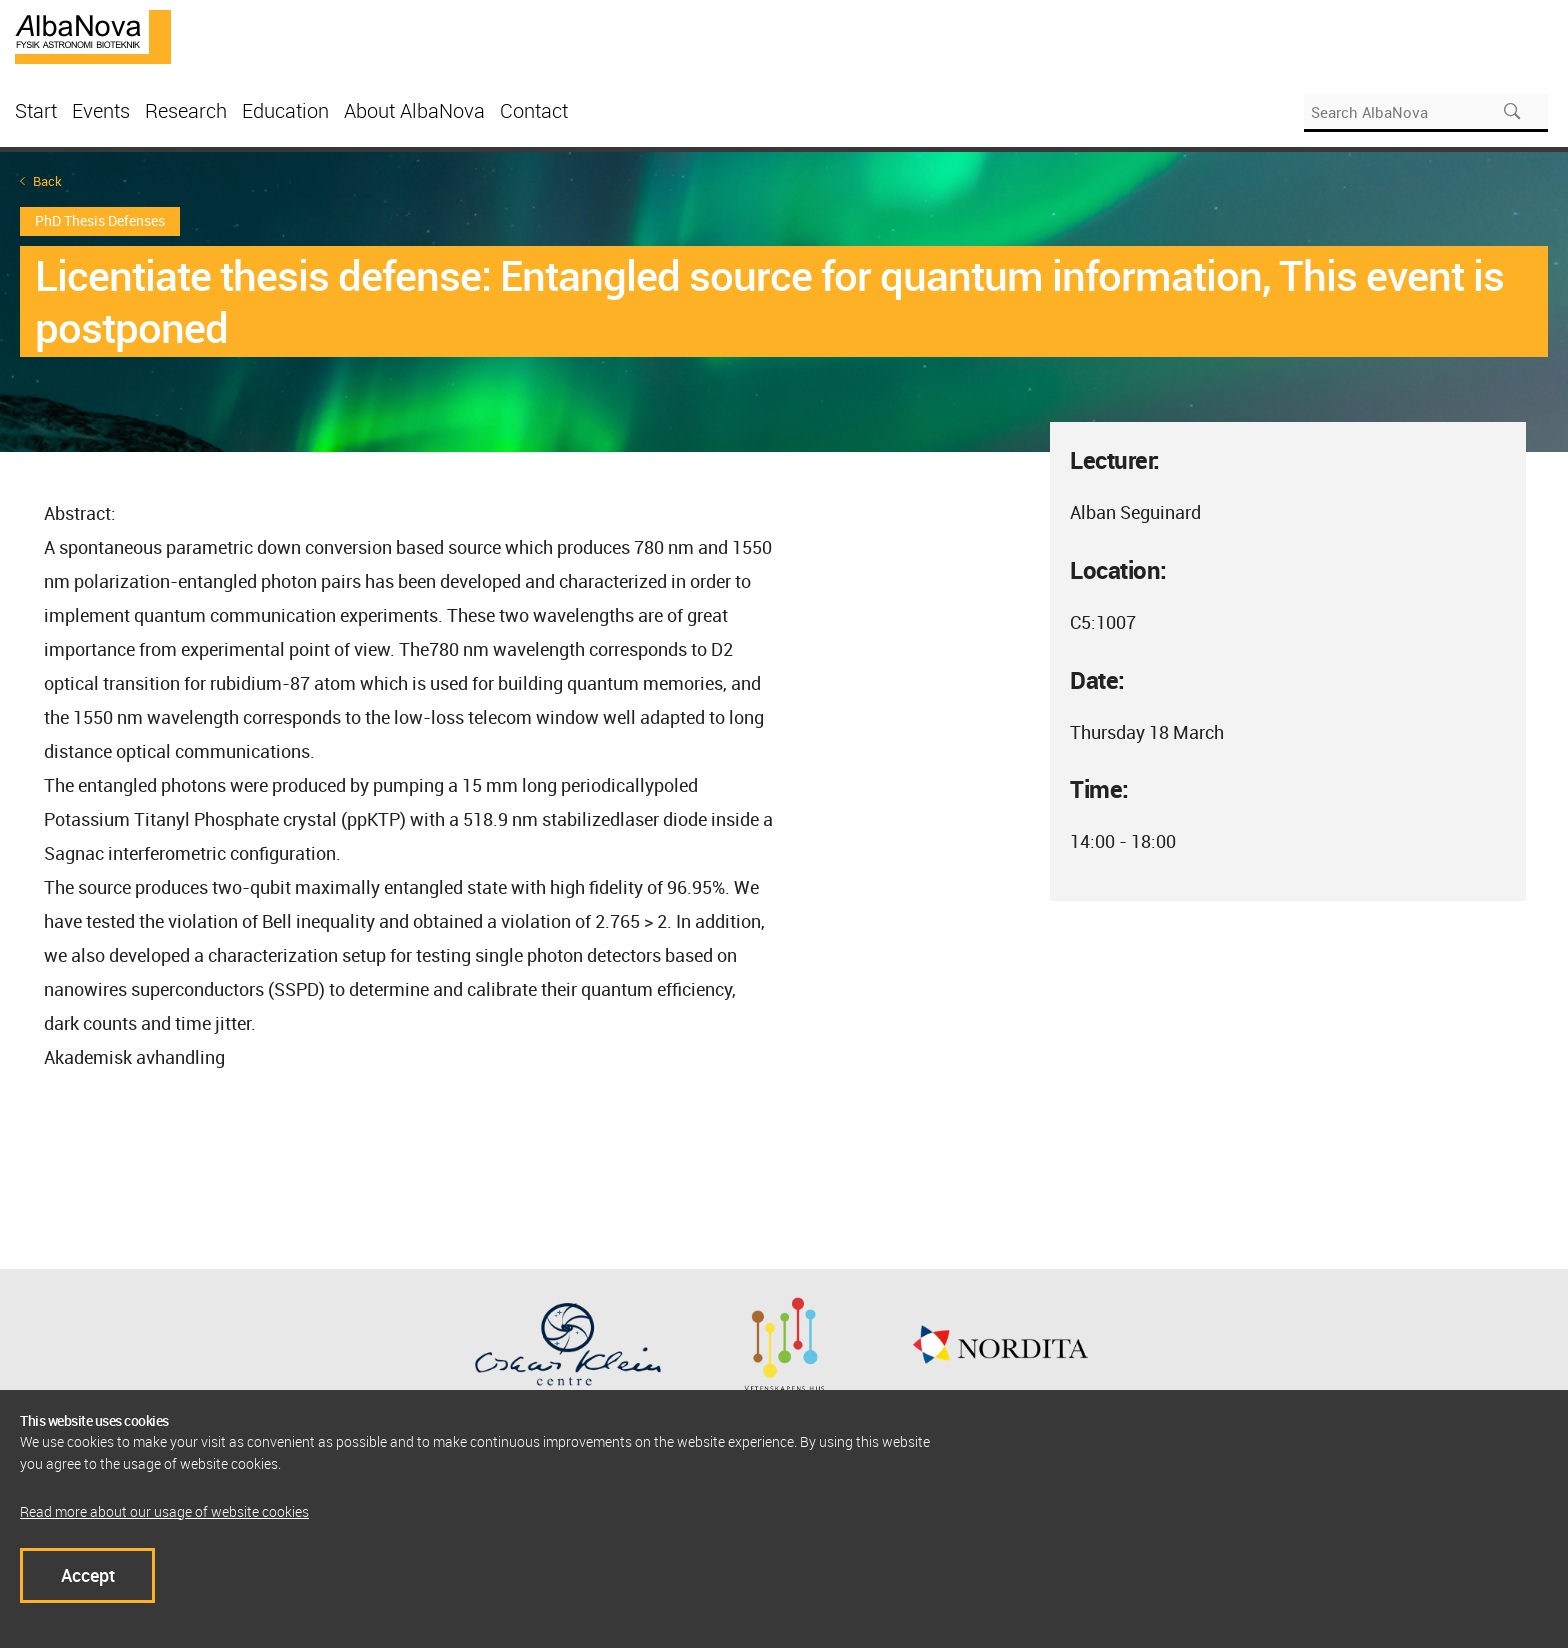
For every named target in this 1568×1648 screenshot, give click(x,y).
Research (186, 110)
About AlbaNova (414, 110)
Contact (534, 110)
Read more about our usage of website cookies (164, 1511)
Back (47, 181)
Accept (88, 1575)
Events (101, 110)
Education (285, 110)
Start (36, 110)
